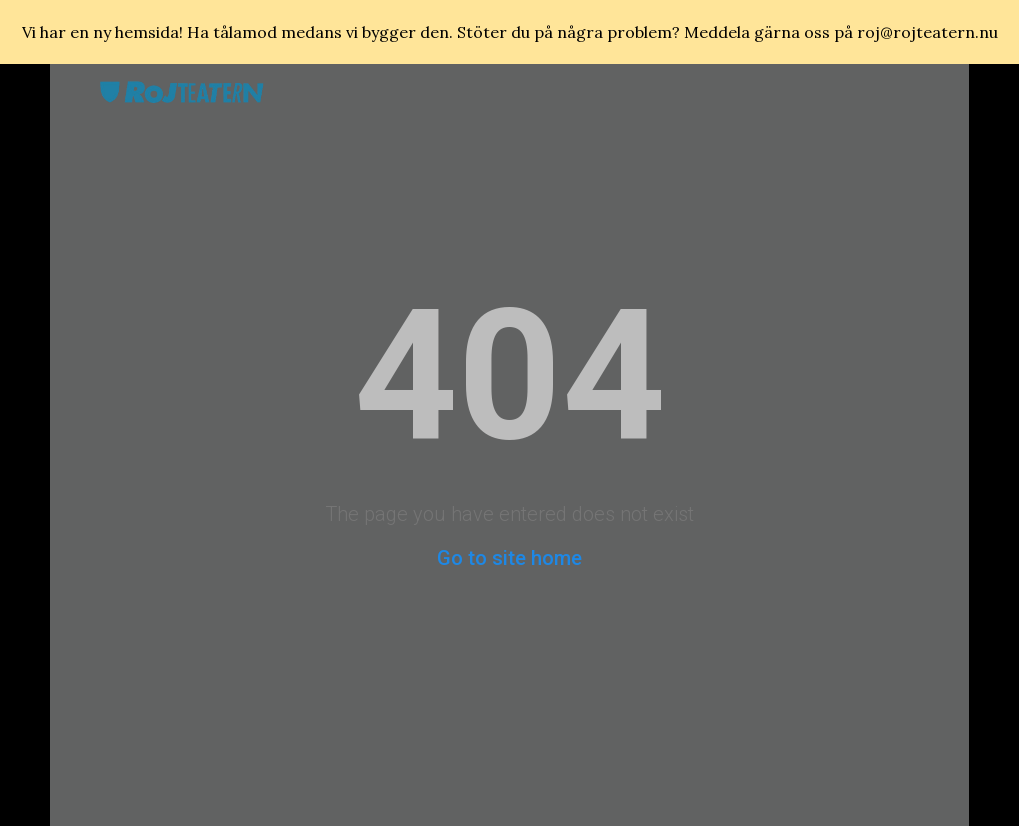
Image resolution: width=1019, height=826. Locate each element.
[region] (509, 32)
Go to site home (509, 558)
